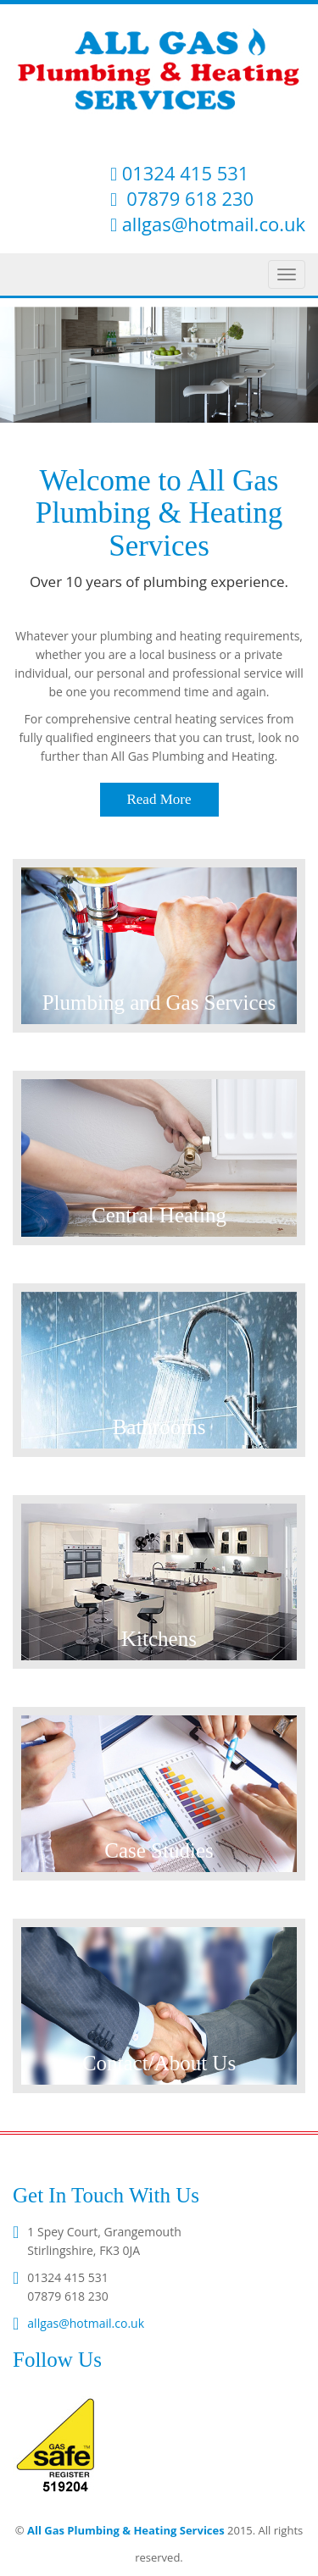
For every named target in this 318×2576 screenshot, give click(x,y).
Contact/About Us (159, 2063)
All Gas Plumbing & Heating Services (126, 2530)
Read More (158, 799)
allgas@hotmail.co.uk (213, 223)
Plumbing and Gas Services (159, 1002)
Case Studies (158, 1850)
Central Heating (159, 1215)
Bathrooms (159, 1426)
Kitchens (159, 1638)
